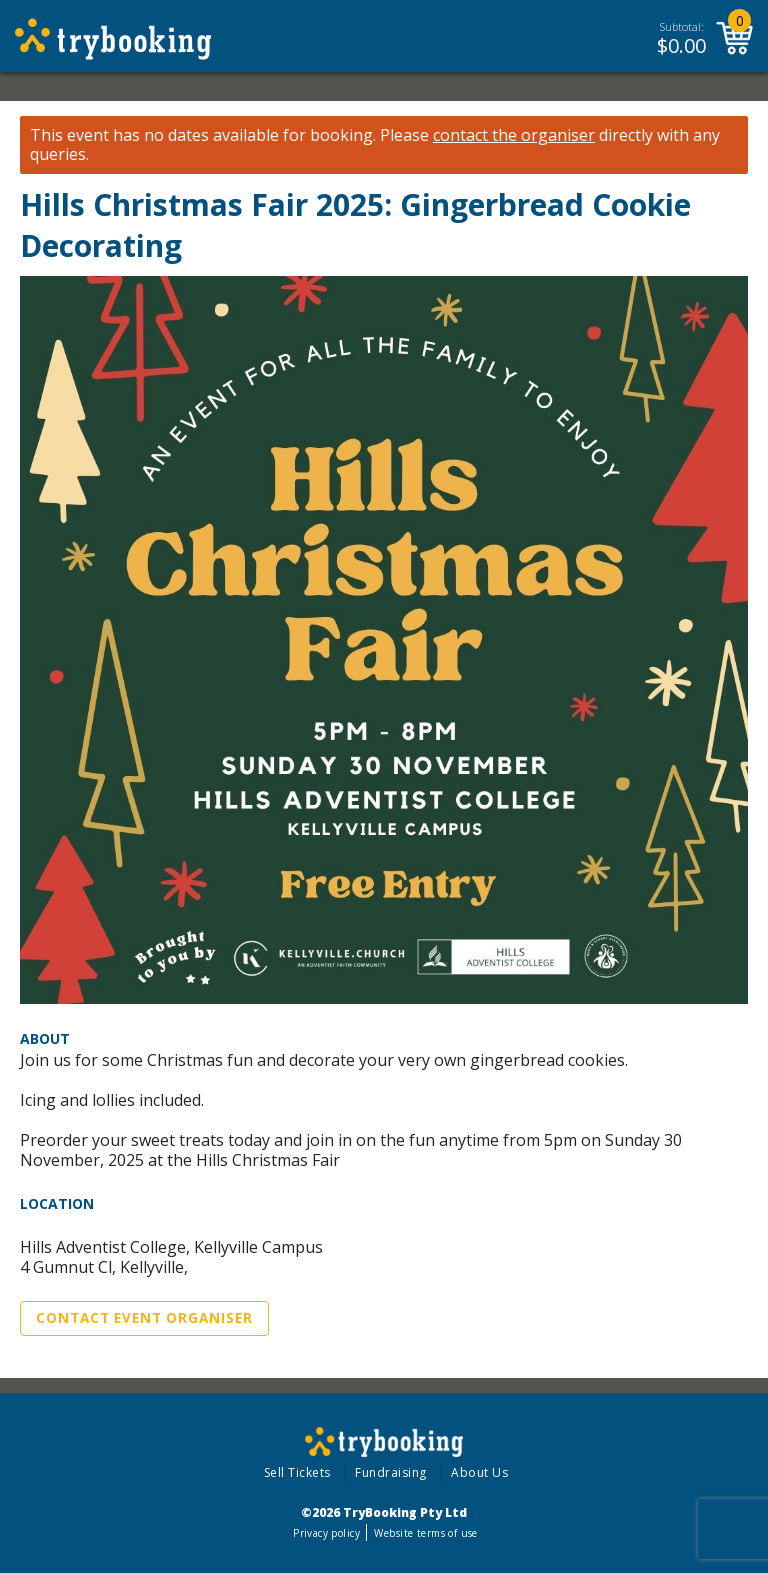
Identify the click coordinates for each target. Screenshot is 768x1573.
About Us (479, 1472)
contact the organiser (514, 135)
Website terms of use (425, 1533)
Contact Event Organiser (144, 1318)
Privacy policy (326, 1533)
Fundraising (391, 1472)
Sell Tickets (297, 1472)
